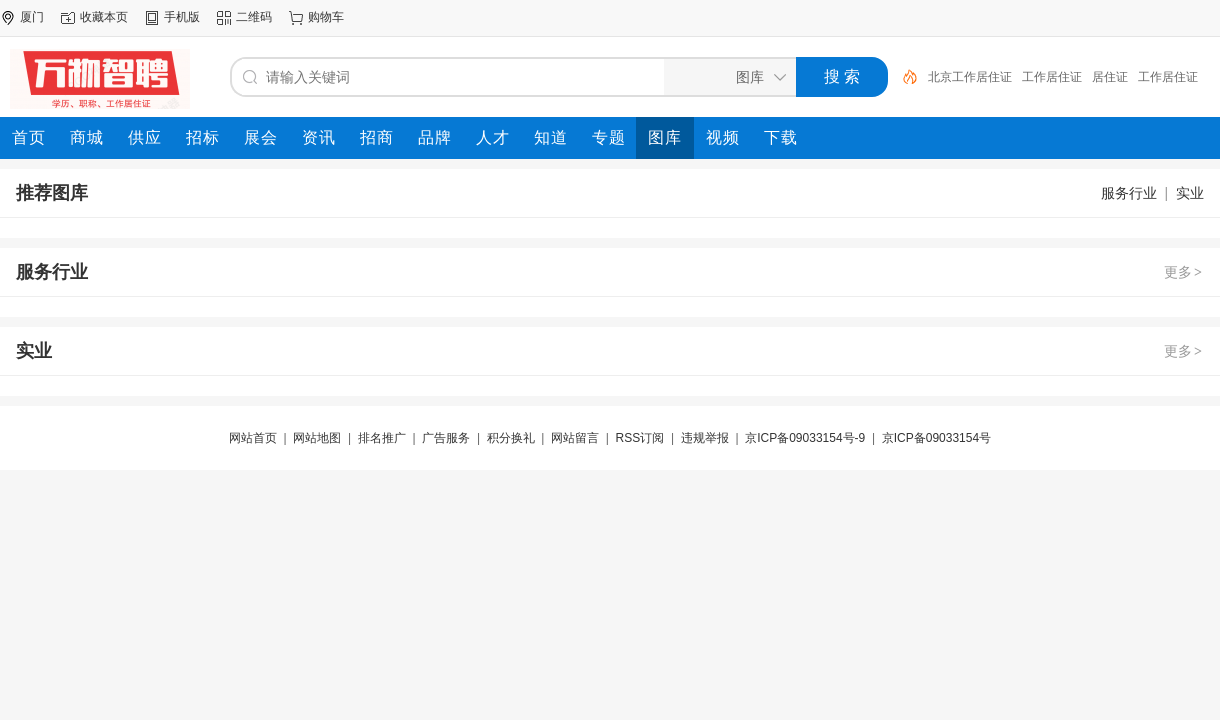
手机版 (182, 17)
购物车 (326, 17)
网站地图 (317, 438)
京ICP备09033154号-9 (805, 438)
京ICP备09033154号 (936, 438)
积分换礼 (511, 438)
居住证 (1110, 77)
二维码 (254, 17)
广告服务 (446, 438)
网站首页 (253, 438)
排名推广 (382, 438)
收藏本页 (104, 17)
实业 (1190, 193)
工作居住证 (1052, 77)
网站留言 (575, 438)
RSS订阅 (640, 438)
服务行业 (1129, 193)
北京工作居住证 (970, 77)
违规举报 (705, 438)
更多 (1184, 272)
